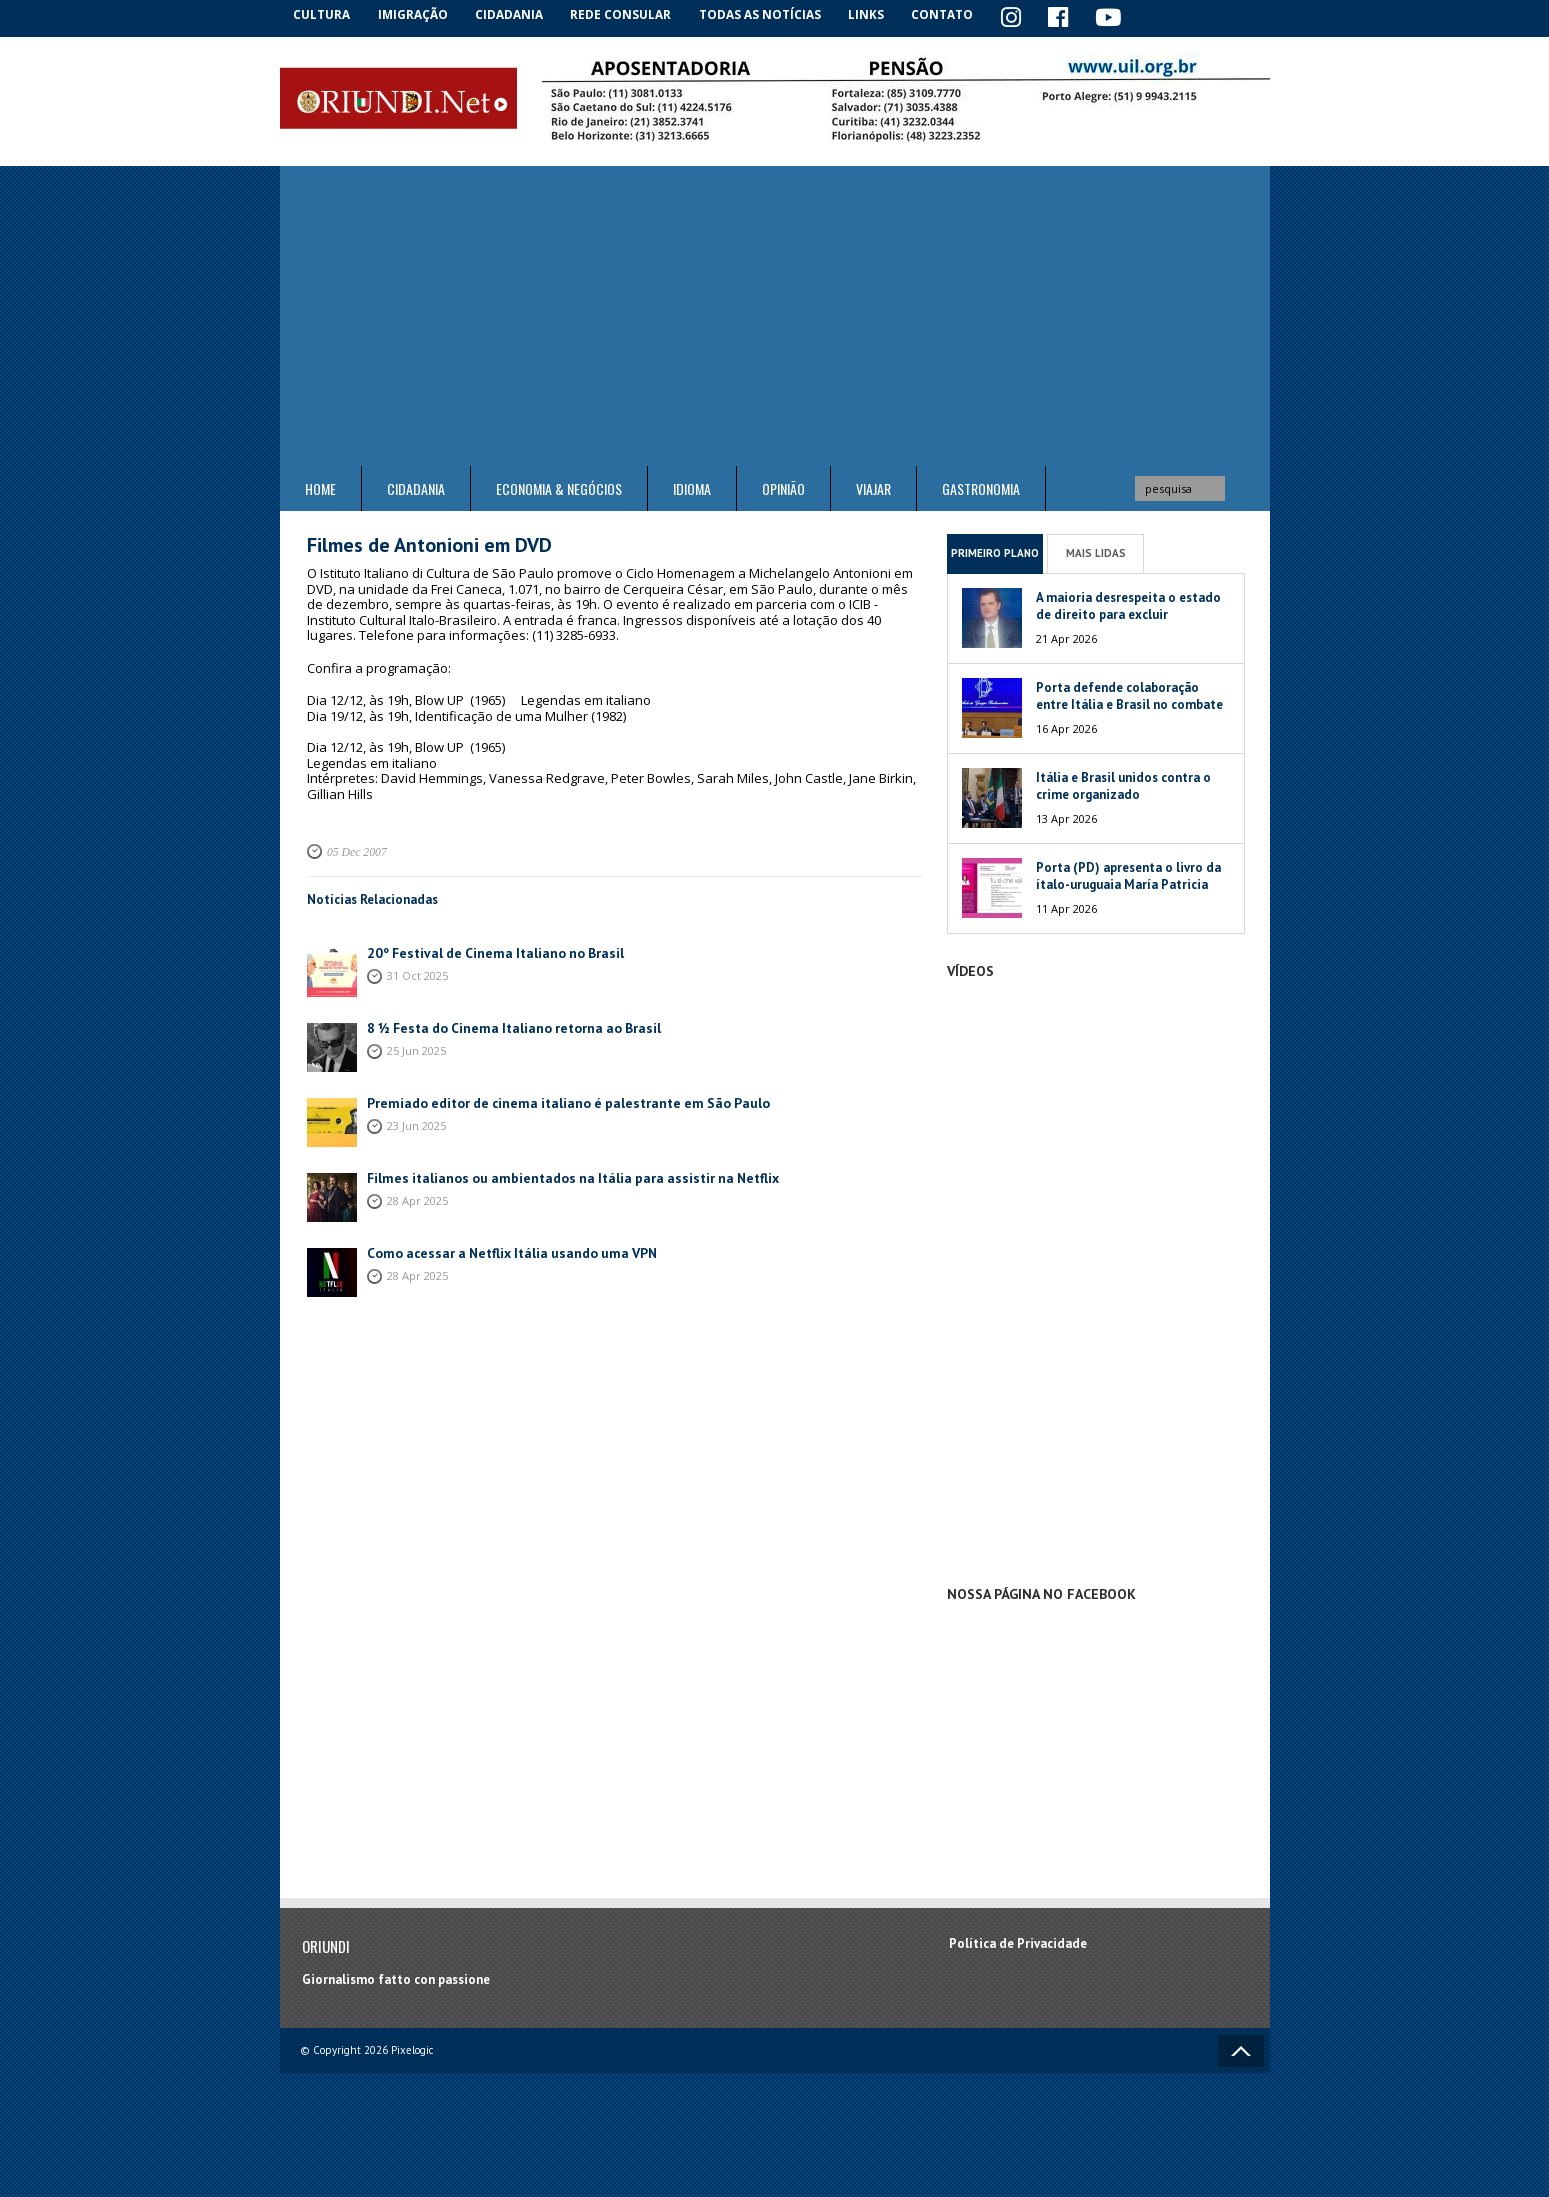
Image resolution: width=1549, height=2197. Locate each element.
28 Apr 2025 (417, 1197)
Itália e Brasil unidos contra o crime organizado (1123, 784)
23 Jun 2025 (416, 1122)
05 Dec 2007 (355, 850)
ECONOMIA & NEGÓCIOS (559, 487)
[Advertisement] (775, 315)
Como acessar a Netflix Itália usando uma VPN (503, 1250)
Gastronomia (981, 487)
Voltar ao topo (1241, 2050)
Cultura (324, 14)
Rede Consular (630, 14)
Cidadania (518, 14)
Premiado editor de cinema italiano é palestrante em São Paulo (556, 1100)
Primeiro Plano (995, 551)
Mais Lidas (1096, 551)
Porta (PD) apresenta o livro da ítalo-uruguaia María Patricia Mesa (1128, 882)
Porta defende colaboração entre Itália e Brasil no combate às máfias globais (1129, 702)
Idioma (692, 487)
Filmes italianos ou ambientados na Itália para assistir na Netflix (558, 1175)
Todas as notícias (768, 14)
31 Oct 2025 (417, 972)
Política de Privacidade (1018, 1941)
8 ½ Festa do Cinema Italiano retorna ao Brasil (505, 1025)
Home (320, 487)
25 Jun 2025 (416, 1047)
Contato (955, 14)
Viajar (873, 487)
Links (876, 14)
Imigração (419, 14)
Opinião (783, 487)
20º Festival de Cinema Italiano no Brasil (487, 950)
